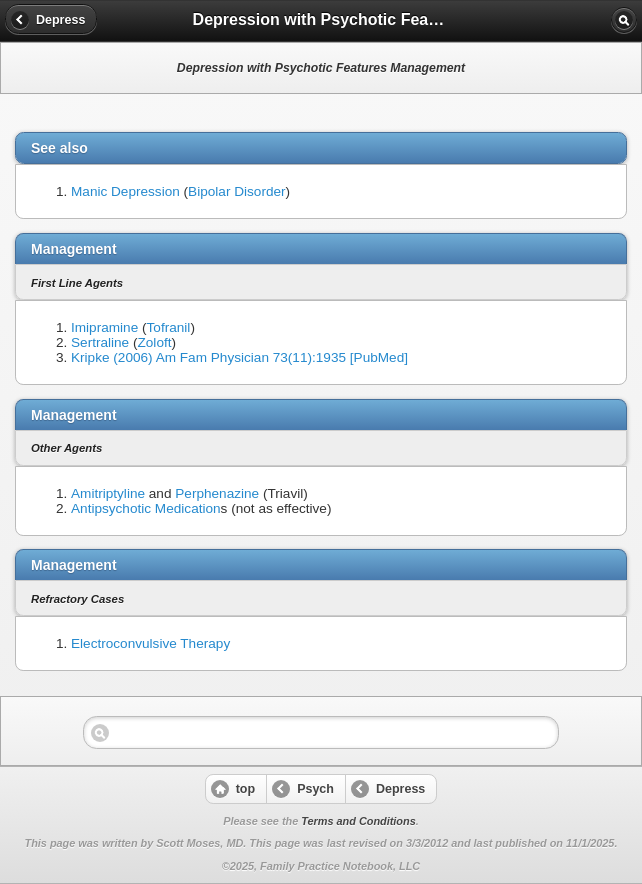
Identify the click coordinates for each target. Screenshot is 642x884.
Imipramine (104, 327)
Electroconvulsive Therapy (150, 643)
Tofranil (169, 327)
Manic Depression (125, 191)
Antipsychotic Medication (146, 508)
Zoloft (155, 342)
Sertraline (100, 342)
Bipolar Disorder (236, 191)
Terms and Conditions (358, 821)
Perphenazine (217, 493)
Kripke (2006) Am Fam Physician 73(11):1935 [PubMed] (239, 357)
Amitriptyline (108, 493)
